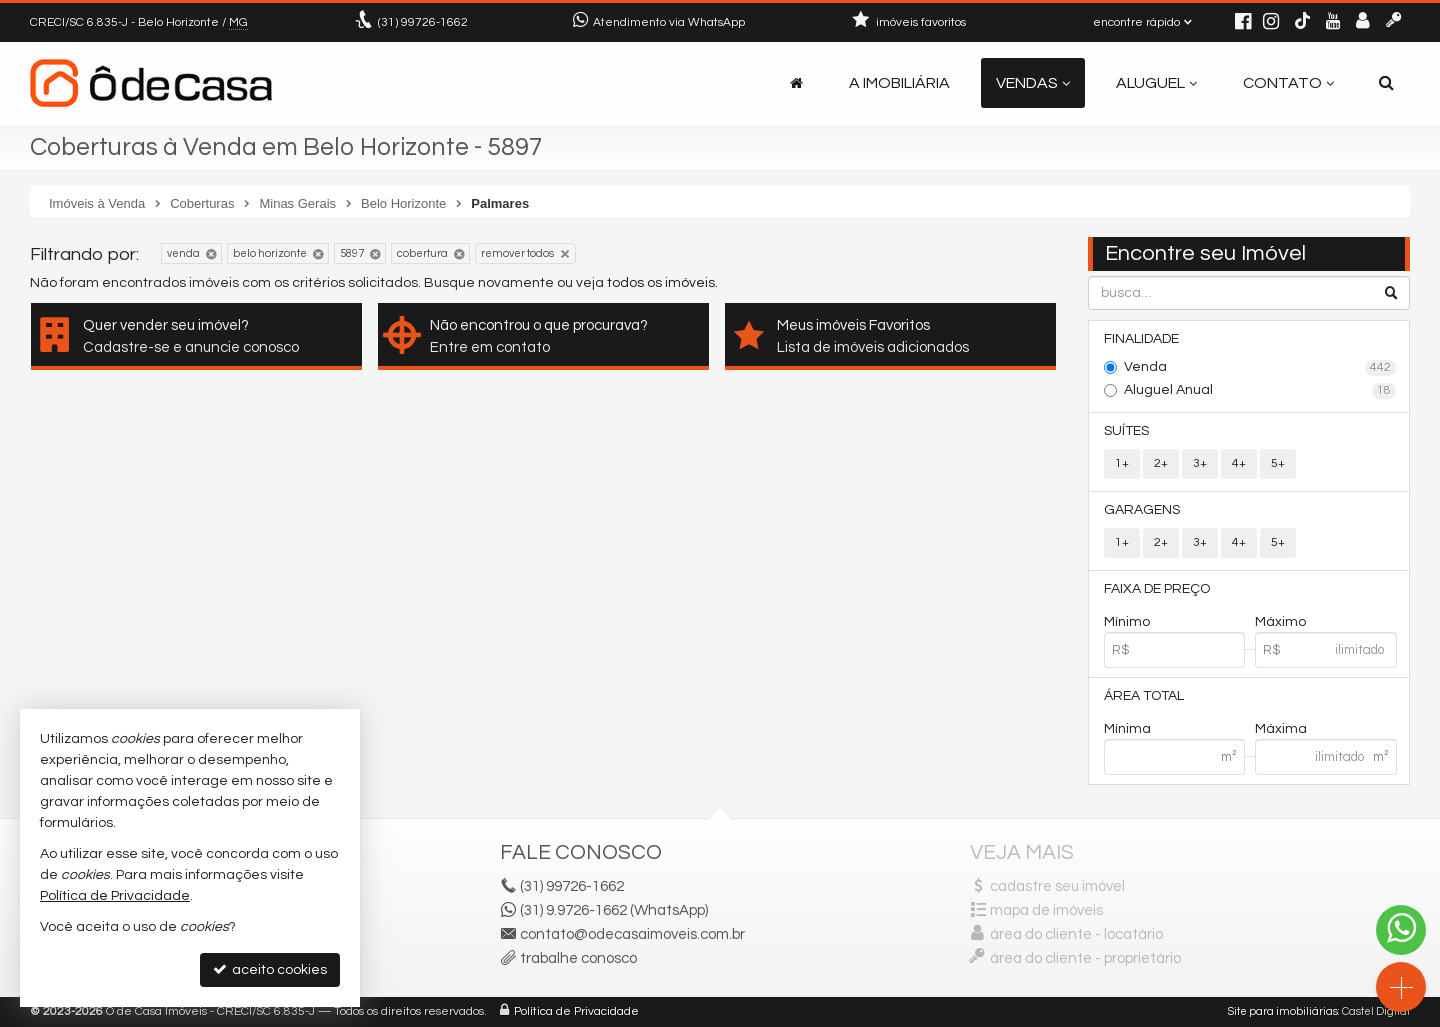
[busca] (1386, 83)
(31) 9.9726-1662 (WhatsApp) (614, 910)
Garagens (1142, 510)
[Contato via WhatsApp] (1401, 930)
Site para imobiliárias (1283, 1011)
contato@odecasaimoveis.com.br (632, 934)
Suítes (1126, 431)
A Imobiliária (899, 83)
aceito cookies (270, 969)
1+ (1122, 463)
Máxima (1281, 729)
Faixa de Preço (1157, 589)
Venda (1260, 368)
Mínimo (1127, 622)
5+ (1278, 463)
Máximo (1280, 622)
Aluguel (1156, 83)
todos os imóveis (661, 283)
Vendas (1033, 83)
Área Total (1144, 696)
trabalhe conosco (578, 958)
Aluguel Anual (1260, 391)
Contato (1288, 83)
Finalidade (1141, 339)
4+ (1239, 463)
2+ (1161, 463)
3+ (1200, 463)
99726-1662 (423, 22)
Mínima (1127, 729)
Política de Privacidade (576, 1011)
